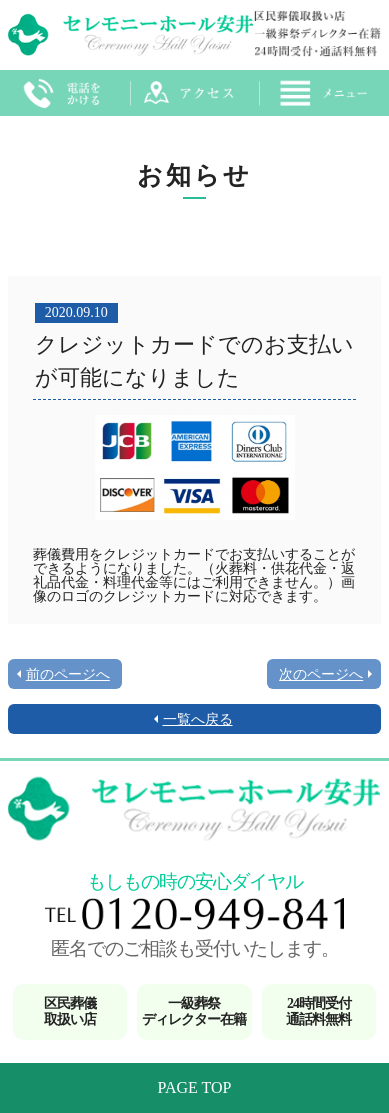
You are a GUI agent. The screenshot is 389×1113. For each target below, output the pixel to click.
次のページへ (321, 674)
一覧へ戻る (198, 719)
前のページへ (68, 674)
